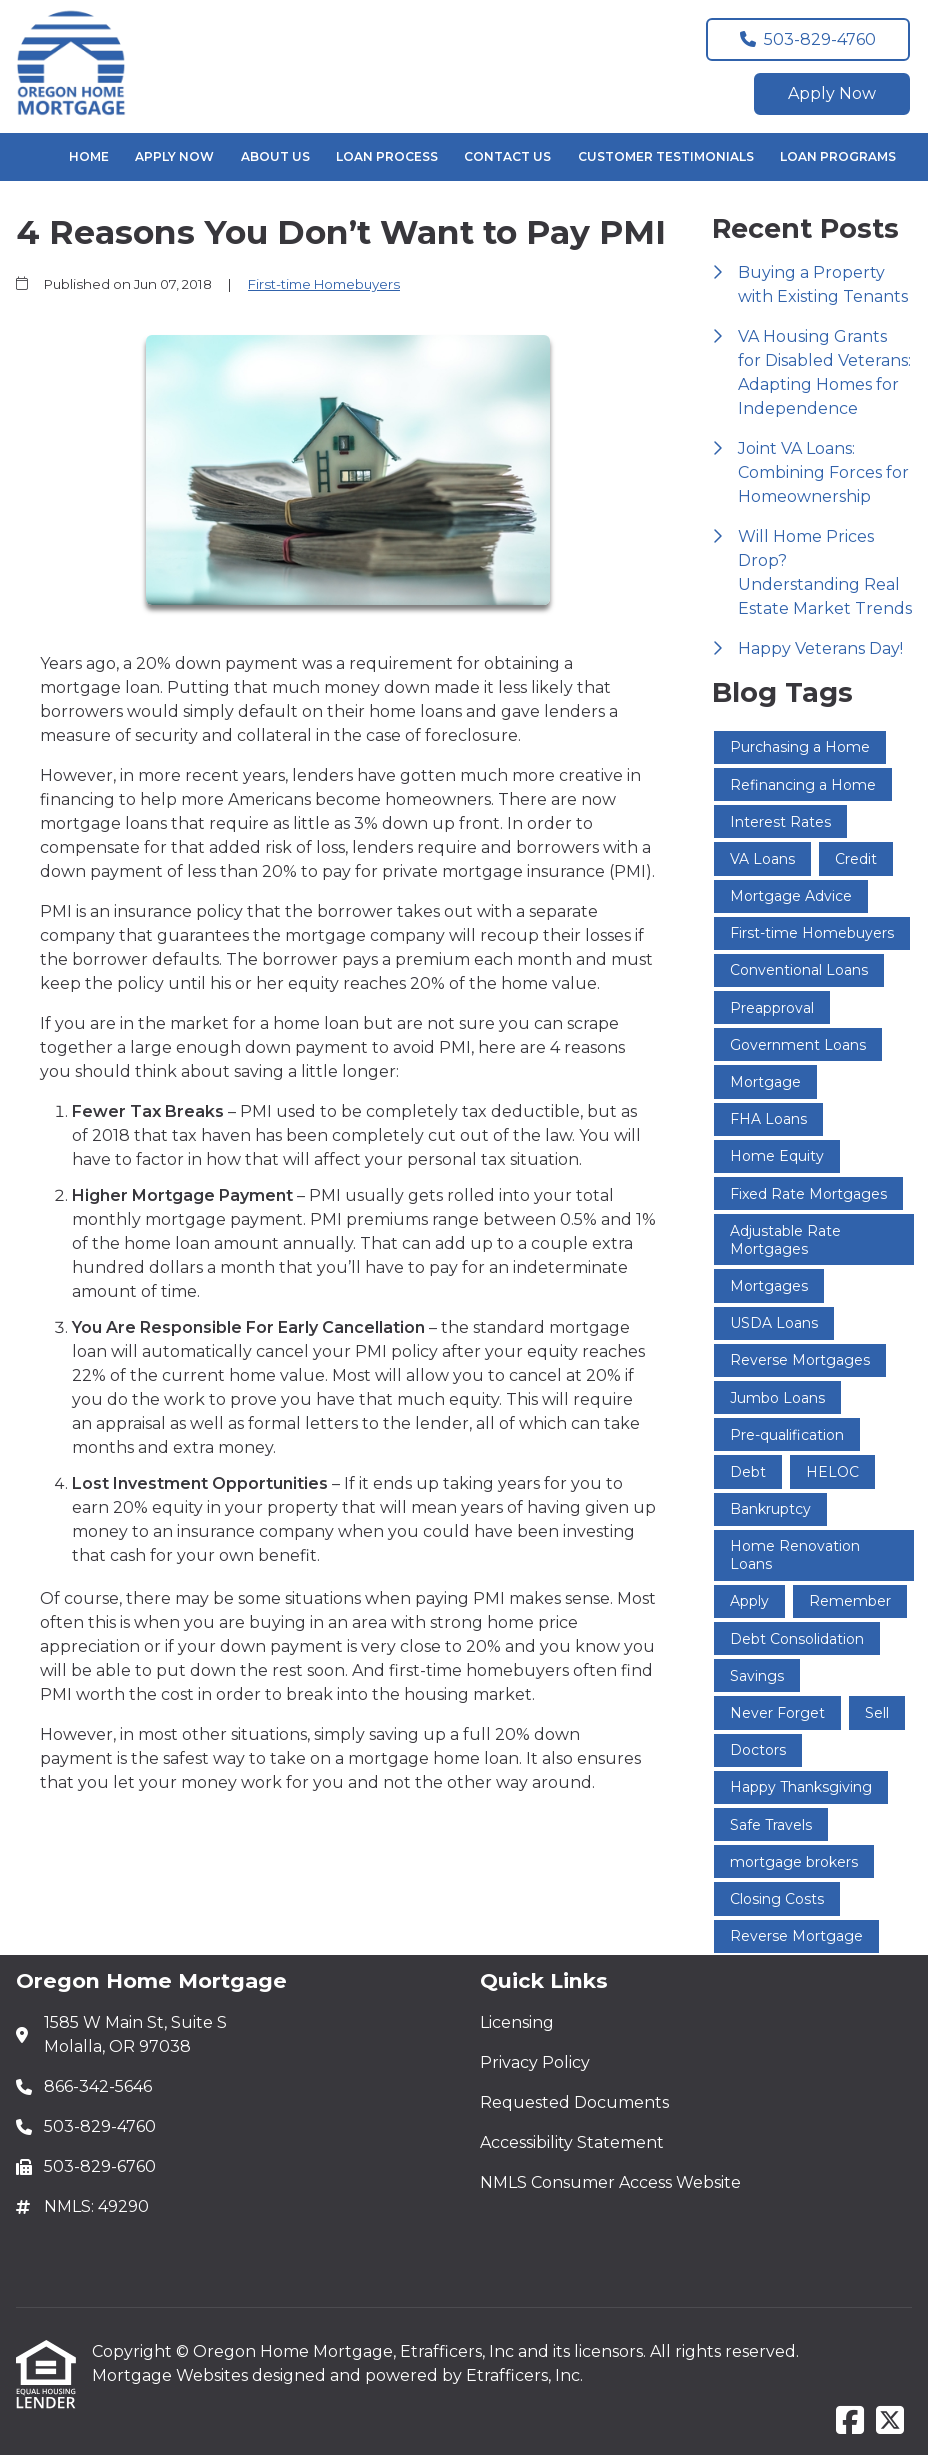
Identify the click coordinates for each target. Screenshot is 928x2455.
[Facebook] (850, 2421)
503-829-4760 (808, 39)
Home (89, 156)
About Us (275, 156)
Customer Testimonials (666, 156)
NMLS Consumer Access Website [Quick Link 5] (610, 2182)
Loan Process (387, 156)
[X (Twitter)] (890, 2421)
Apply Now (832, 93)
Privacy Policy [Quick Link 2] (535, 2062)
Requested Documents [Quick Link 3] (574, 2102)
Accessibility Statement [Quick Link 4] (572, 2142)
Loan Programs (838, 156)
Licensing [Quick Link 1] (517, 2022)
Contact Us (507, 156)
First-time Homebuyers (324, 284)
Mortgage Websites (172, 2375)
